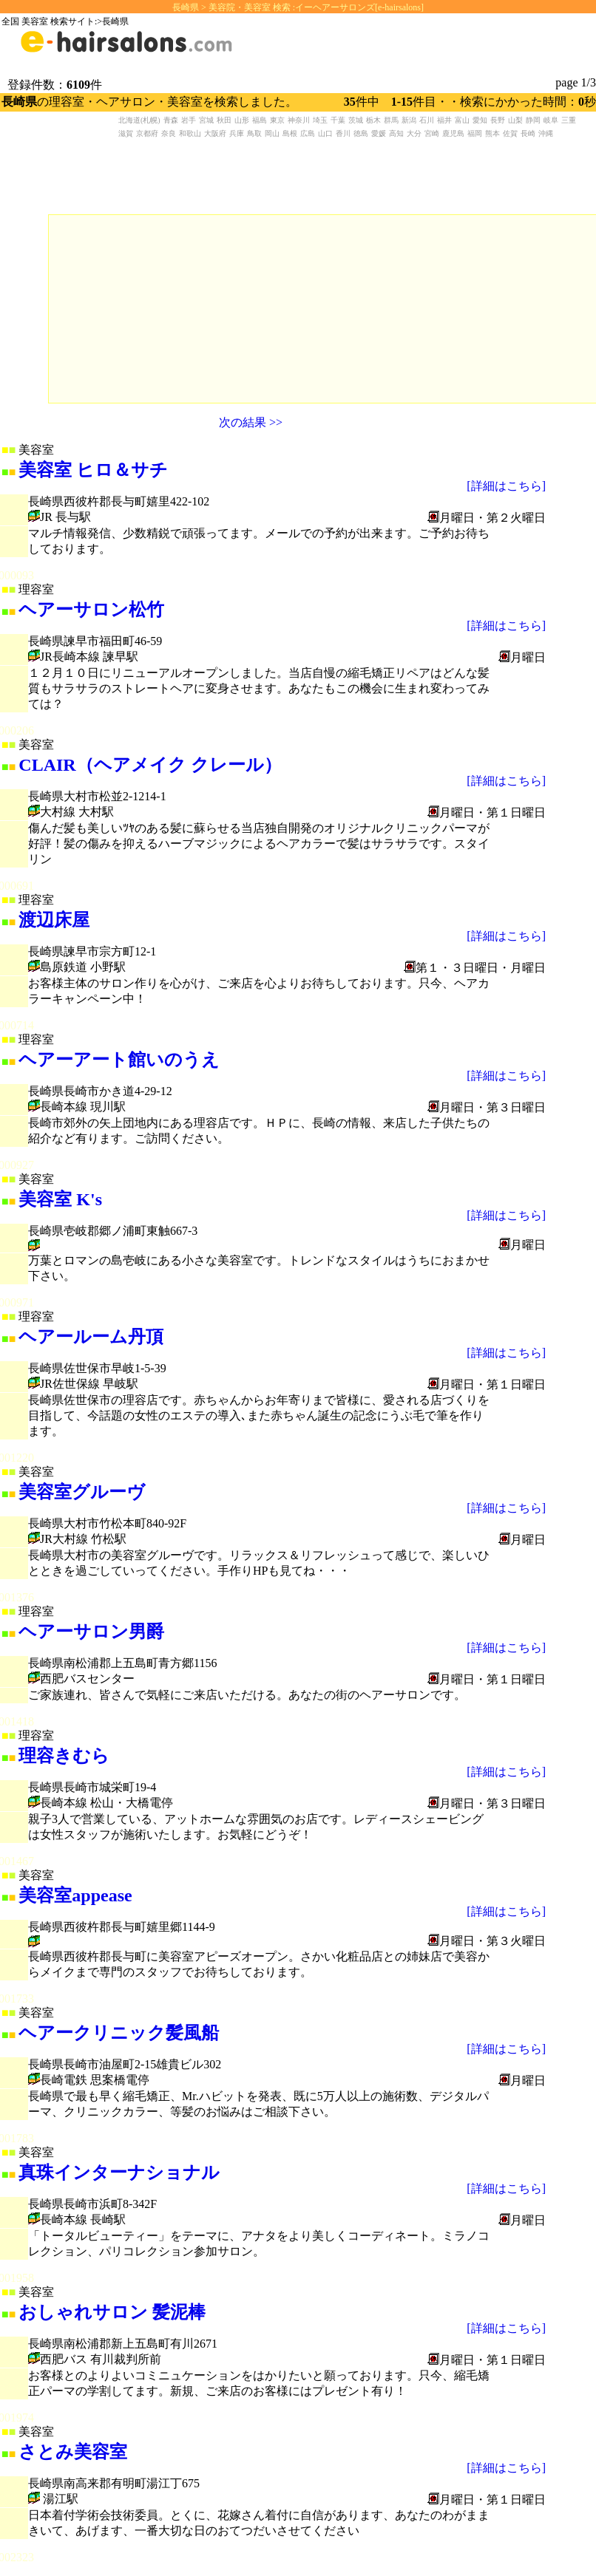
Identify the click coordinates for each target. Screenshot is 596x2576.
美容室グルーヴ (81, 1492)
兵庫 (236, 133)
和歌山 (190, 133)
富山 (462, 120)
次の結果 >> (250, 422)
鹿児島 (453, 133)
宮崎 (431, 133)
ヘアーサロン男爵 (91, 1631)
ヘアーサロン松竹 (91, 609)
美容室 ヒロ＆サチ (93, 470)
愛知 (480, 120)
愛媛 (378, 133)
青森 (170, 120)
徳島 (360, 133)
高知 (396, 133)
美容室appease (75, 1895)
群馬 (391, 120)
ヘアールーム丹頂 (90, 1336)
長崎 (528, 133)
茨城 (355, 120)
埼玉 (320, 120)
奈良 (168, 133)
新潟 (409, 120)
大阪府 (215, 133)
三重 (568, 120)
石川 (426, 120)
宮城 (206, 120)
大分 (414, 133)
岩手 (188, 120)
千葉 (338, 120)
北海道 (129, 120)
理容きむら (63, 1755)
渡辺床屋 (53, 920)
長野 (497, 120)
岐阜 (550, 120)
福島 (259, 120)
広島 (307, 133)
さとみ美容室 (72, 2451)
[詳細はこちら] (506, 486)
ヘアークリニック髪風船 (118, 2032)
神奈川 (299, 120)
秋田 (224, 120)
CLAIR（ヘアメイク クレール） (149, 764)
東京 (277, 120)
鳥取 (254, 133)
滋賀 (125, 133)
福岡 (474, 133)
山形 (241, 120)
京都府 (147, 133)
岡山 (272, 133)
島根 (289, 133)
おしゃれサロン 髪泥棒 (112, 2312)
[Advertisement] (160, 307)
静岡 (533, 120)
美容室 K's (60, 1199)
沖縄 (545, 133)
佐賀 (510, 133)
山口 (325, 133)
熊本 (492, 133)
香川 (343, 133)
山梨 (515, 120)
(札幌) (150, 120)
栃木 (373, 120)
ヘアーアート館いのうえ (119, 1059)
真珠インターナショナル (119, 2172)
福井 (444, 120)
